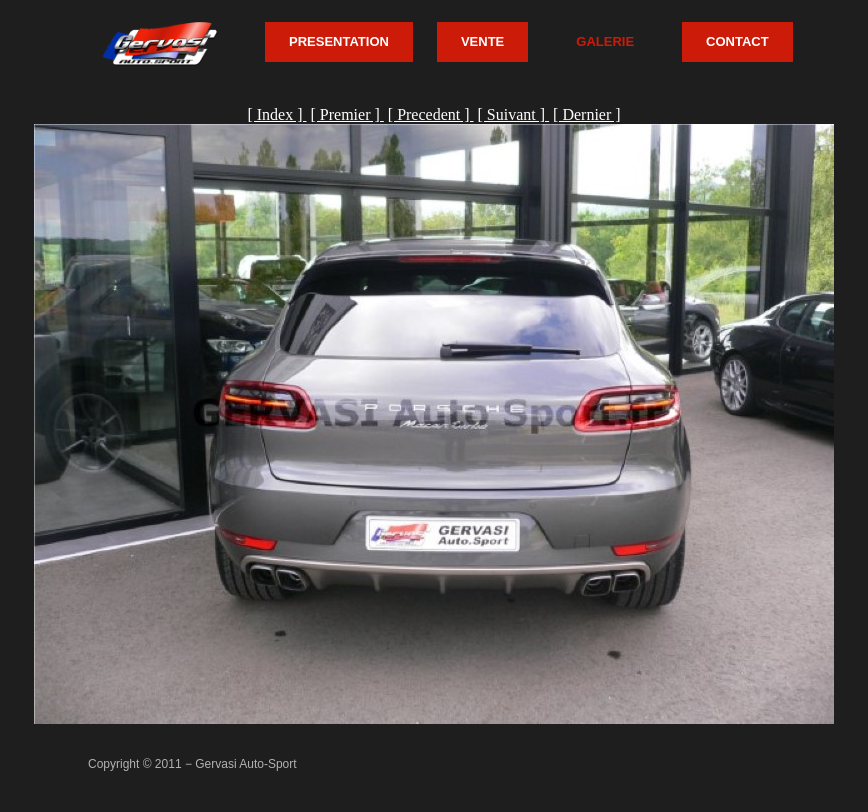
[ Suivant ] (514, 114)
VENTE (482, 41)
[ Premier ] (346, 114)
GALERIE (605, 41)
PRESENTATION (339, 41)
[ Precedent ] (431, 114)
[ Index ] (276, 114)
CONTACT (737, 41)
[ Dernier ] (587, 114)
